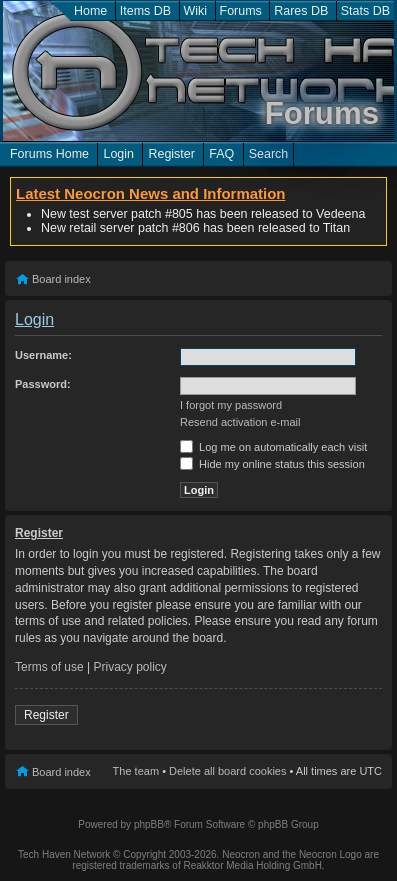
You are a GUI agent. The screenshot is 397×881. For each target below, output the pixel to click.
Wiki (196, 11)
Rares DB (301, 11)
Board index (61, 279)
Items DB (145, 11)
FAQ (221, 154)
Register (171, 154)
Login (118, 154)
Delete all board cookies (227, 771)
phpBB (149, 824)
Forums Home (49, 154)
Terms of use (49, 667)
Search (269, 154)
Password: (43, 384)
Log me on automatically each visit (273, 447)
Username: (43, 355)
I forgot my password (231, 405)
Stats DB (365, 11)
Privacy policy (130, 667)
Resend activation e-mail (240, 422)
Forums (241, 11)
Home (90, 11)
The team (136, 771)
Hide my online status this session (272, 464)
